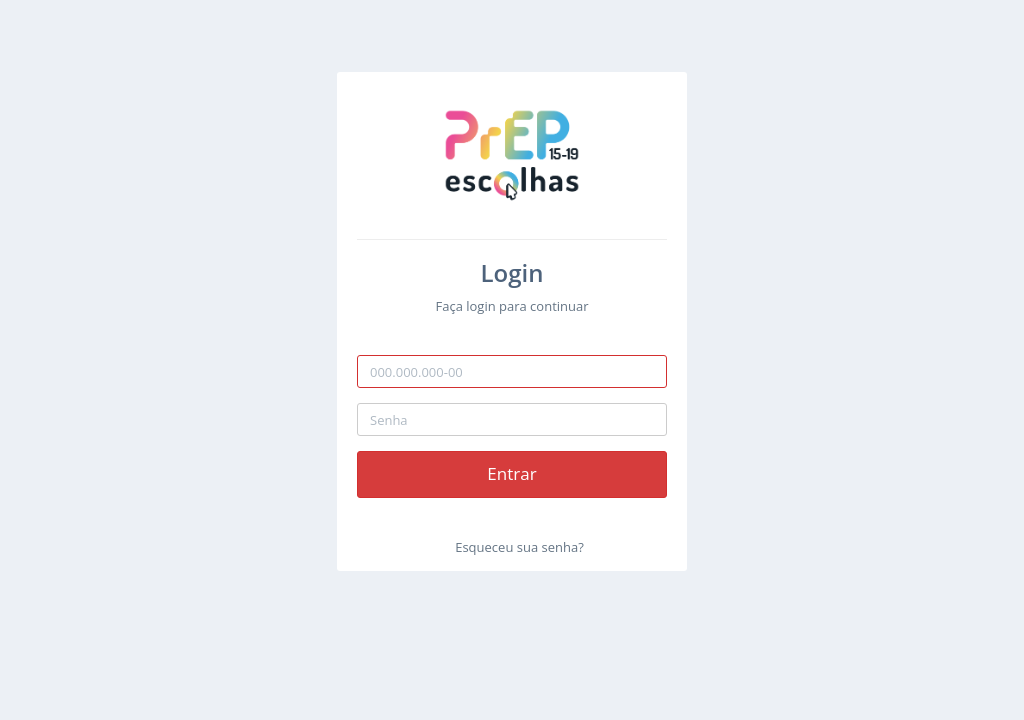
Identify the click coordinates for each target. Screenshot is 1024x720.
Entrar (511, 473)
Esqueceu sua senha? (519, 547)
